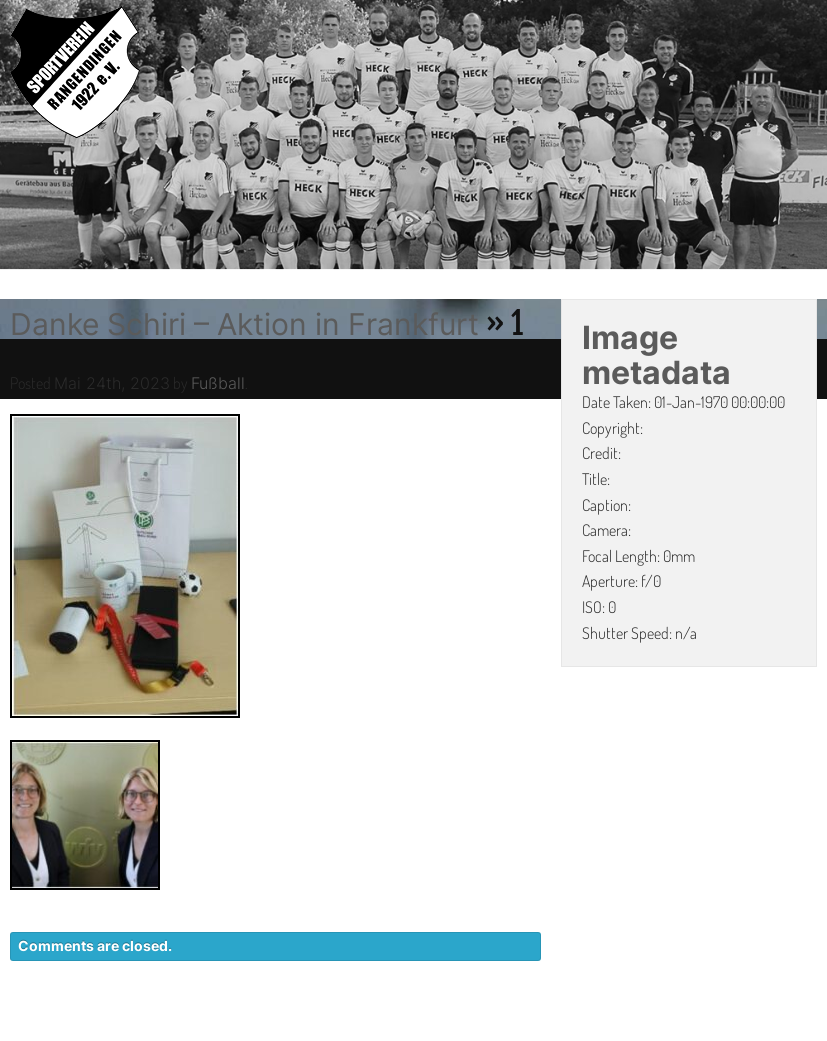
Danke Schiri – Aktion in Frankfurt (244, 324)
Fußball (218, 383)
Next (812, 137)
